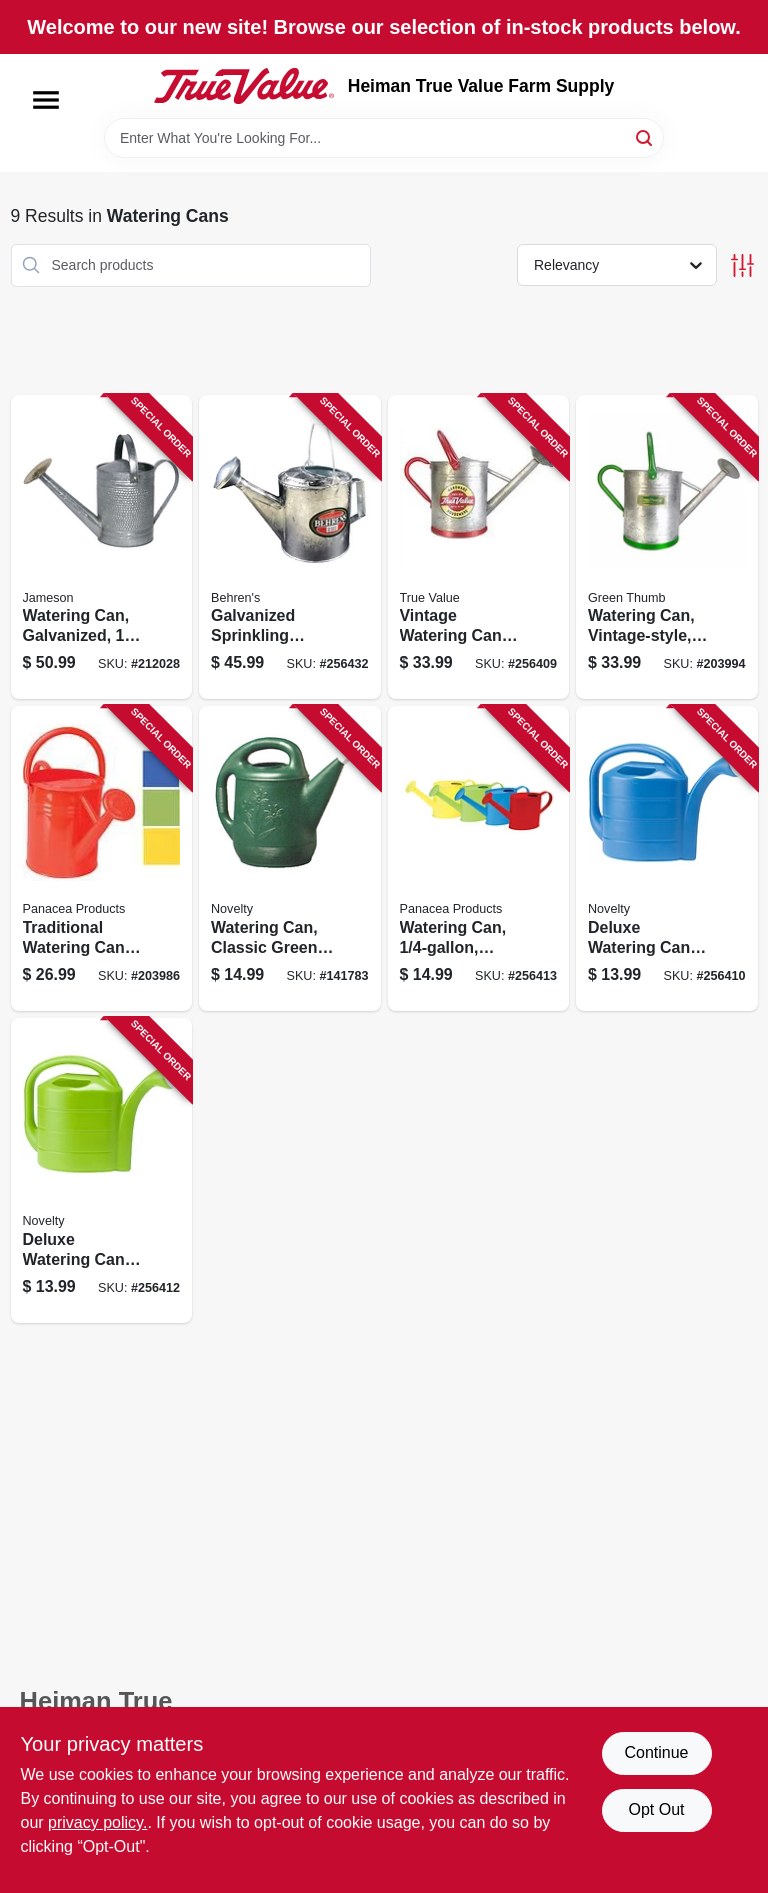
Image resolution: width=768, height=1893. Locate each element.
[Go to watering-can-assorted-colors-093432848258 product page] (479, 858)
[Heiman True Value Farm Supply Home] (244, 86)
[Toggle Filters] (742, 265)
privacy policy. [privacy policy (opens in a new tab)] (97, 1822)
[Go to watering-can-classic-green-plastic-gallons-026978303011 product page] (290, 858)
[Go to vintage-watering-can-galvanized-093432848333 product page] (479, 547)
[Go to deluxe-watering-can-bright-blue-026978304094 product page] (667, 858)
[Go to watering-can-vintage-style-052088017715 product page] (667, 547)
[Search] (645, 136)
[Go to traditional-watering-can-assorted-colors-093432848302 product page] (102, 858)
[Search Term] (384, 138)
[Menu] (46, 100)
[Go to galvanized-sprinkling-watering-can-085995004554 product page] (290, 547)
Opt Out (656, 1809)
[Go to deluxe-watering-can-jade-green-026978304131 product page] (102, 1170)
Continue (656, 1752)
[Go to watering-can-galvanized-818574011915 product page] (102, 547)
